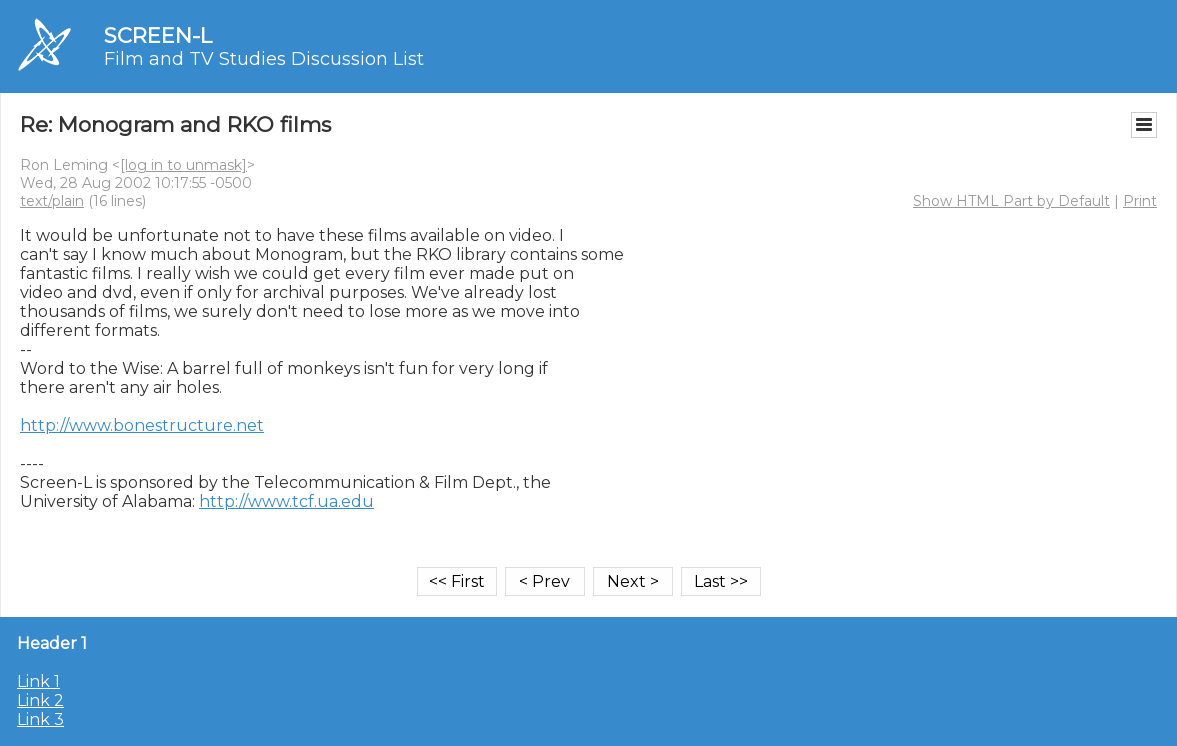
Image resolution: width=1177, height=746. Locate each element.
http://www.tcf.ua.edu (286, 501)
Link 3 (40, 719)
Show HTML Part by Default (1011, 201)
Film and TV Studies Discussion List (264, 59)
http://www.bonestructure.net (142, 425)
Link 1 (38, 681)
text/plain (52, 201)
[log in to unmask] (183, 165)
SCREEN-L (158, 35)
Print (1140, 201)
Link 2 (40, 700)
